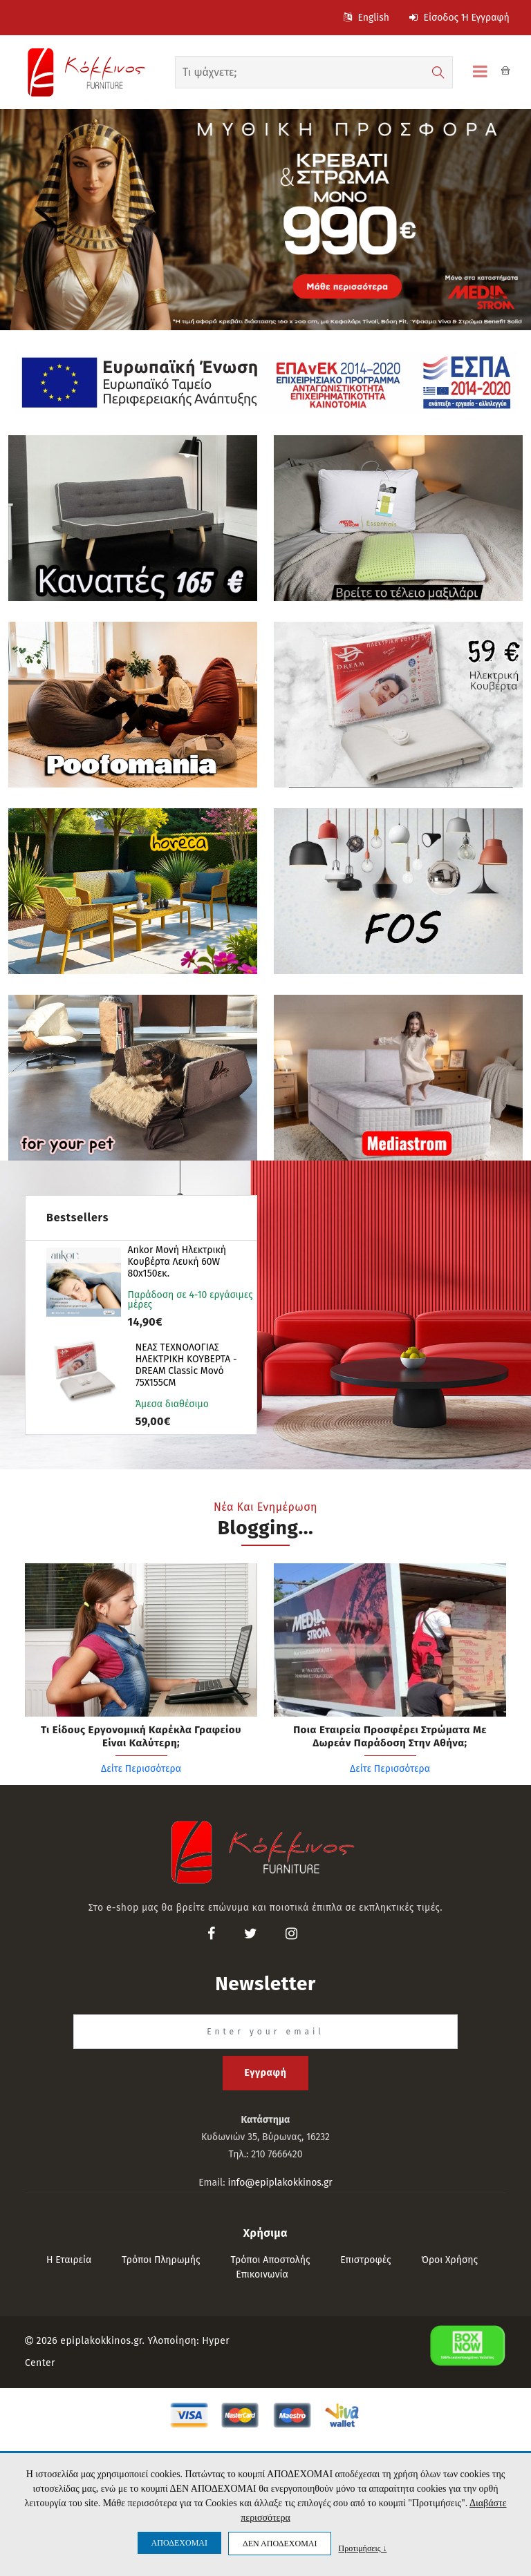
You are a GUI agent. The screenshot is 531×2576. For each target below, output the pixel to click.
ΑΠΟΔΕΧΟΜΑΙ (179, 2543)
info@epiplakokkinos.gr (279, 2182)
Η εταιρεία (68, 2260)
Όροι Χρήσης (449, 2260)
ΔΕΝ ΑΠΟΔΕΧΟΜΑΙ (280, 2543)
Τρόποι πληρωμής (161, 2260)
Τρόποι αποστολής (270, 2260)
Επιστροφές (365, 2260)
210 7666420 (276, 2154)
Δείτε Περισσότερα (141, 1769)
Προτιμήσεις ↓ (362, 2548)
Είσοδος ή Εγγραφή (459, 17)
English (366, 17)
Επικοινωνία (262, 2274)
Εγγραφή (265, 2073)
